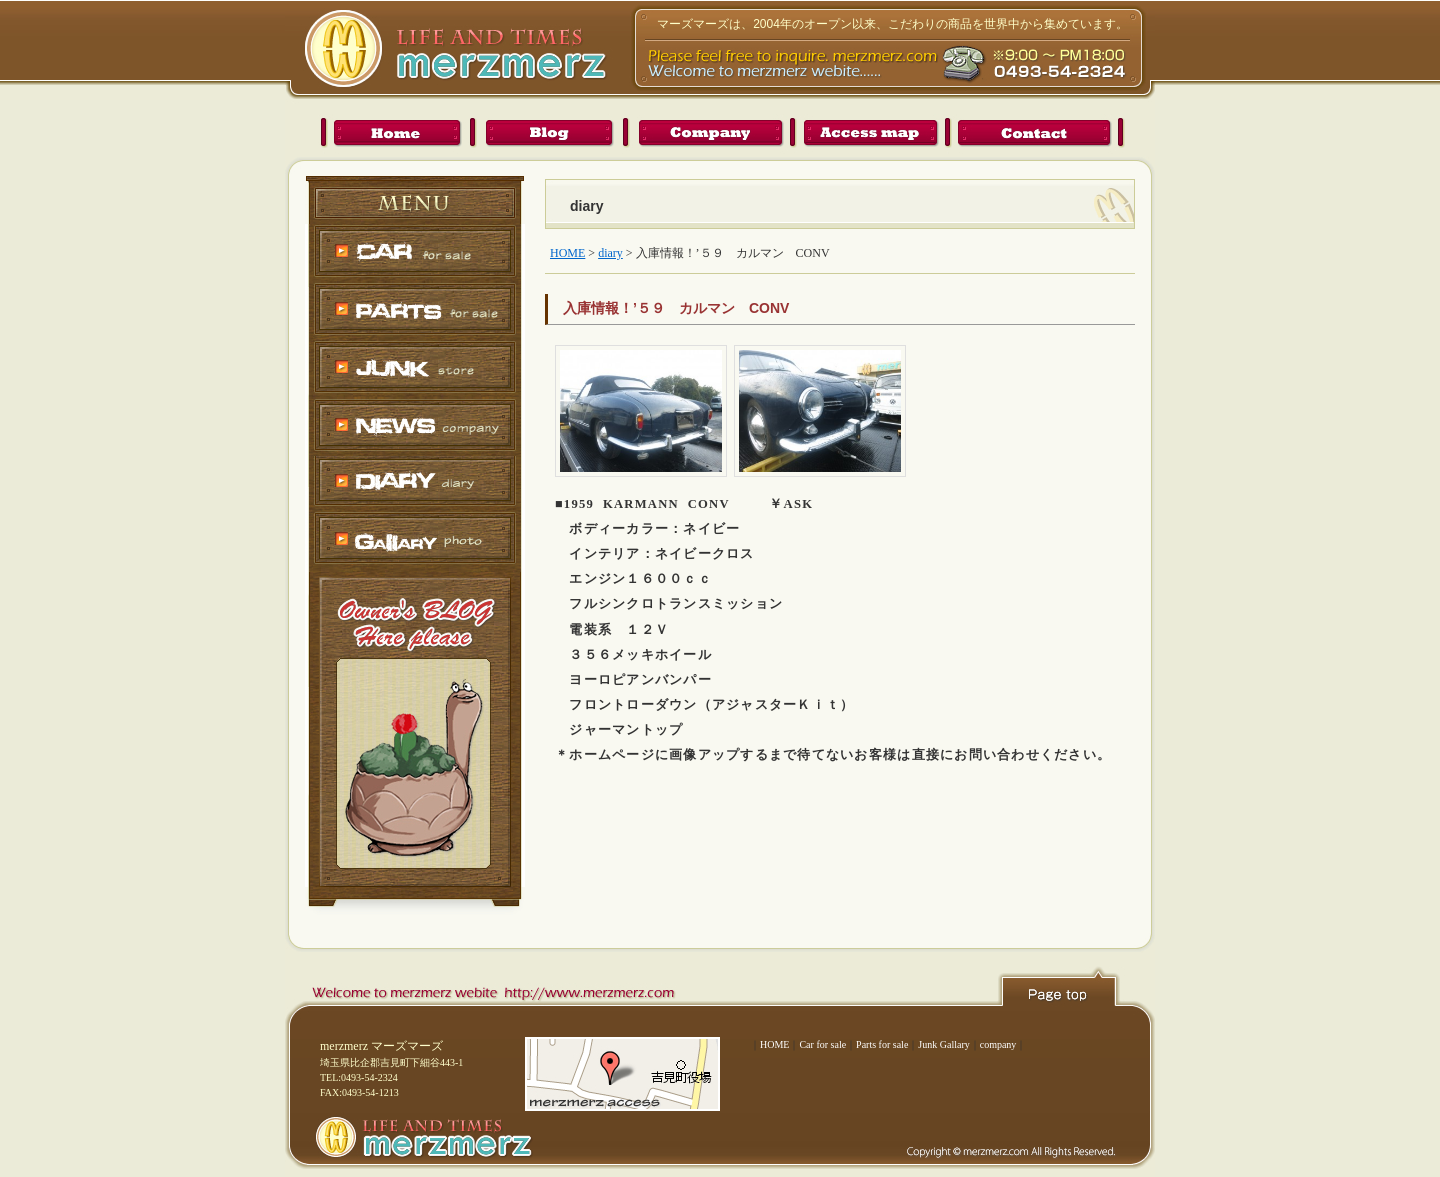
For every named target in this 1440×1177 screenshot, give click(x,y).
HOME (774, 1044)
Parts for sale (882, 1044)
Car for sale (822, 1044)
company (998, 1044)
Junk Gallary (943, 1044)
